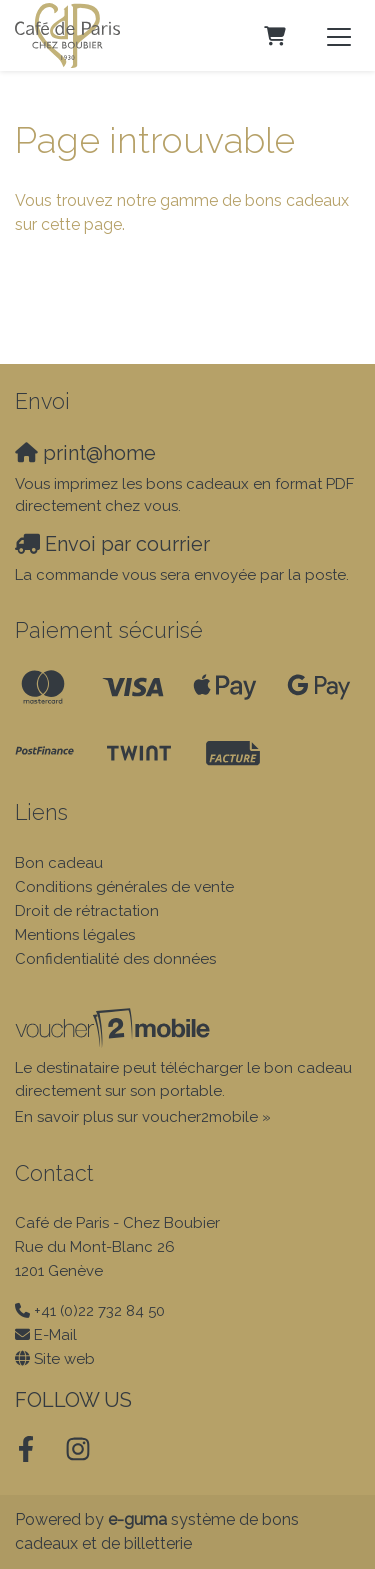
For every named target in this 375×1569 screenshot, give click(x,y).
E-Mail (55, 1335)
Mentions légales (75, 935)
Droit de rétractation (87, 911)
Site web (64, 1359)
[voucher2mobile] (115, 1028)
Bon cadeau (59, 863)
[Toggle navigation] (339, 36)
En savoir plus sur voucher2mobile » (143, 1117)
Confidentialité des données (115, 959)
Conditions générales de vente (124, 887)
